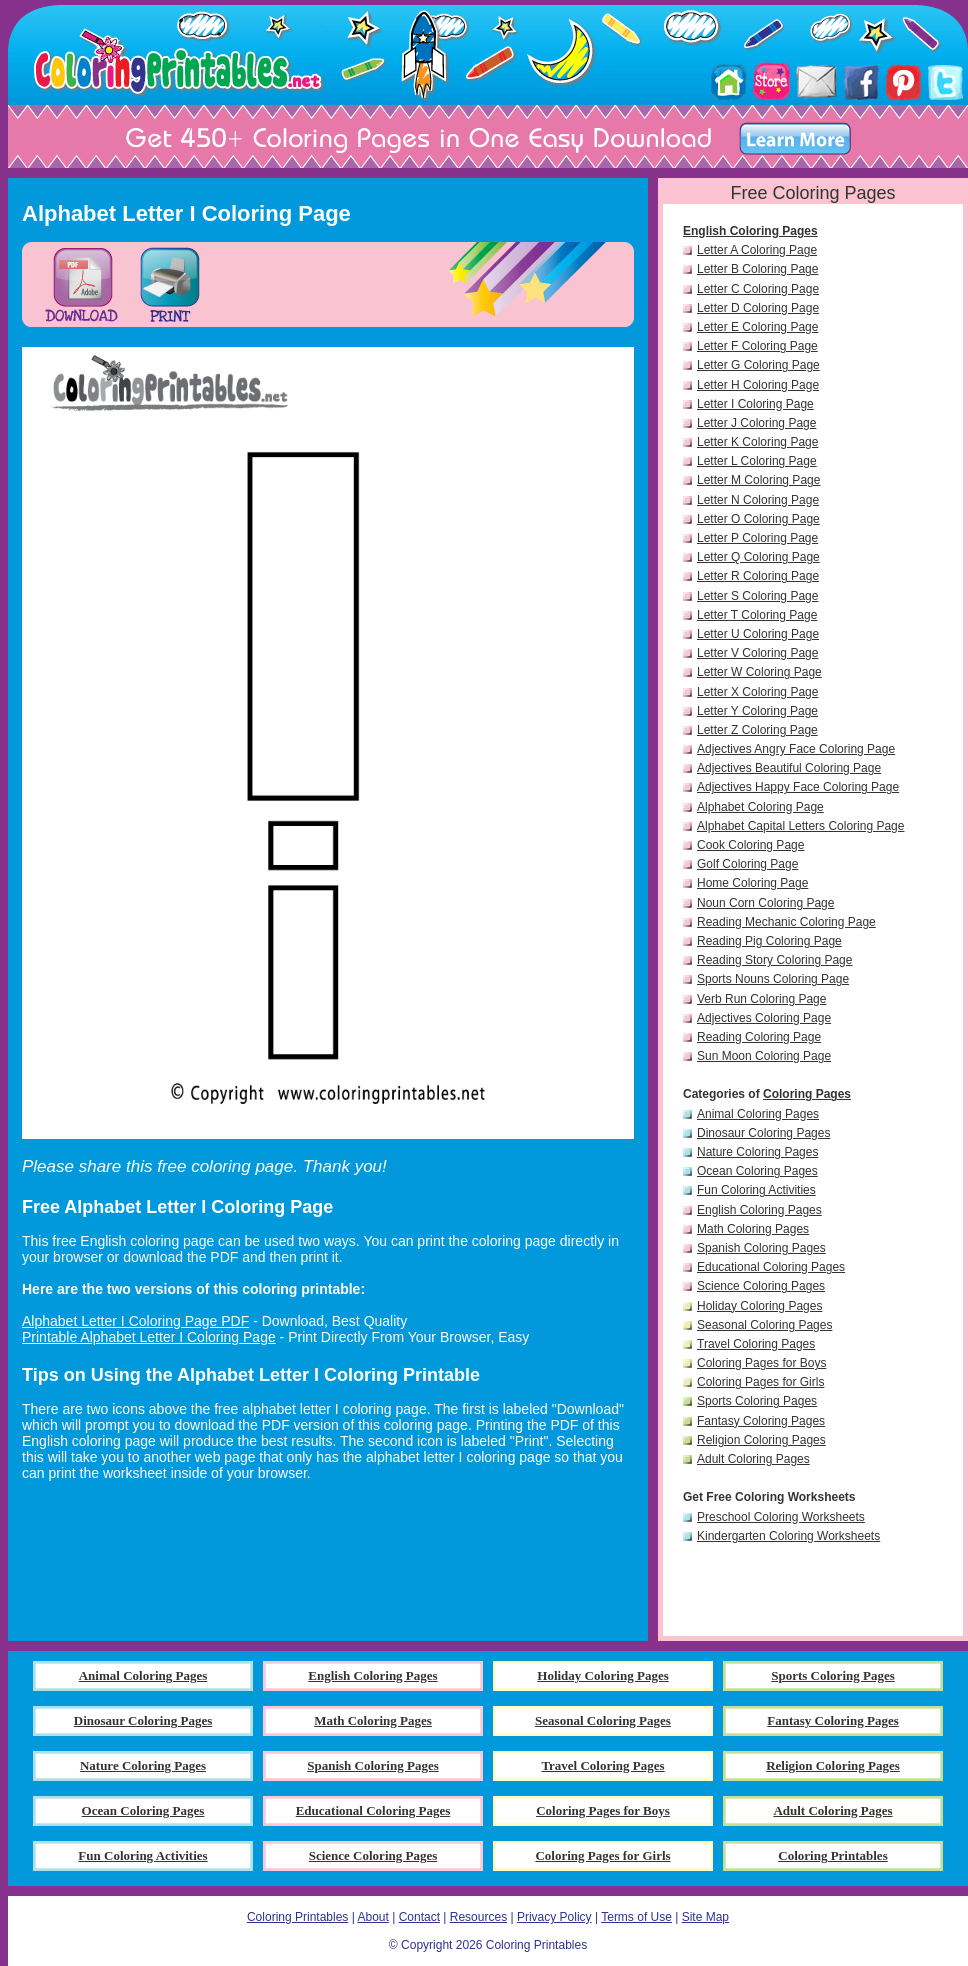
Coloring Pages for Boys (761, 1363)
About (372, 1917)
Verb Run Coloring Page (761, 999)
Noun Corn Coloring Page (765, 903)
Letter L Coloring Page (757, 461)
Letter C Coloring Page (758, 289)
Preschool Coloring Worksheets (781, 1517)
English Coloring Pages (750, 231)
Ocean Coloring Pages (757, 1171)
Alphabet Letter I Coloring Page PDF (135, 1321)
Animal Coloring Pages (758, 1114)
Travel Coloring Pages (756, 1344)
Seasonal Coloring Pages (764, 1325)
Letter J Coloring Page (756, 423)
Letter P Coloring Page (757, 538)
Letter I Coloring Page (755, 404)
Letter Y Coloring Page (757, 711)
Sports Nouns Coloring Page (773, 979)
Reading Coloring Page (759, 1037)
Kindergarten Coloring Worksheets (788, 1536)
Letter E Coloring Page (757, 327)
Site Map (705, 1917)
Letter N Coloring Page (758, 500)
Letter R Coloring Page (758, 576)
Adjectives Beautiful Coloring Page (789, 768)
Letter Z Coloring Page (757, 730)
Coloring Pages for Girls (760, 1382)
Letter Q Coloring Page (758, 557)
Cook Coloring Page (750, 845)
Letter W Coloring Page (759, 672)
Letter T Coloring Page (757, 615)
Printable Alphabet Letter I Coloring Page (149, 1337)
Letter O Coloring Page (758, 519)
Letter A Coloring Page (757, 250)
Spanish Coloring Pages (761, 1248)
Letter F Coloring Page (757, 346)
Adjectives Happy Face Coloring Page (798, 787)
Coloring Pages (807, 1094)
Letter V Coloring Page (757, 653)
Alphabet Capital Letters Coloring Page (800, 826)
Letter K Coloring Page (757, 442)
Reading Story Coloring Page (774, 960)
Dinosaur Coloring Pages (763, 1133)
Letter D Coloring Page (758, 308)
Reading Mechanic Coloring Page (786, 922)
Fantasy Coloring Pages (761, 1421)
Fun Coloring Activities (756, 1190)
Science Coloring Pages (761, 1286)
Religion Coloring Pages (761, 1440)
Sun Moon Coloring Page (764, 1056)
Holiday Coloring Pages (759, 1306)
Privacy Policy (554, 1917)
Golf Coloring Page (747, 864)
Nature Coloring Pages (757, 1152)
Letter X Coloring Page (757, 692)
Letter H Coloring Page (758, 385)
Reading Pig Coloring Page (769, 941)
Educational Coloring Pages (771, 1267)
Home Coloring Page (752, 883)
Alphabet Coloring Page (760, 807)
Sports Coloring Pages (757, 1401)
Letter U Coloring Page (758, 634)
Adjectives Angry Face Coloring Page (796, 749)
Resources (478, 1917)
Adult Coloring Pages (753, 1459)
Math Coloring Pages (753, 1229)
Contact (419, 1917)
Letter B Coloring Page (757, 269)
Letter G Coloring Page (758, 365)
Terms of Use (636, 1917)
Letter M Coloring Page (758, 480)
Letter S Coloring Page (757, 596)
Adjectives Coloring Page (764, 1018)
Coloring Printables (297, 1917)
